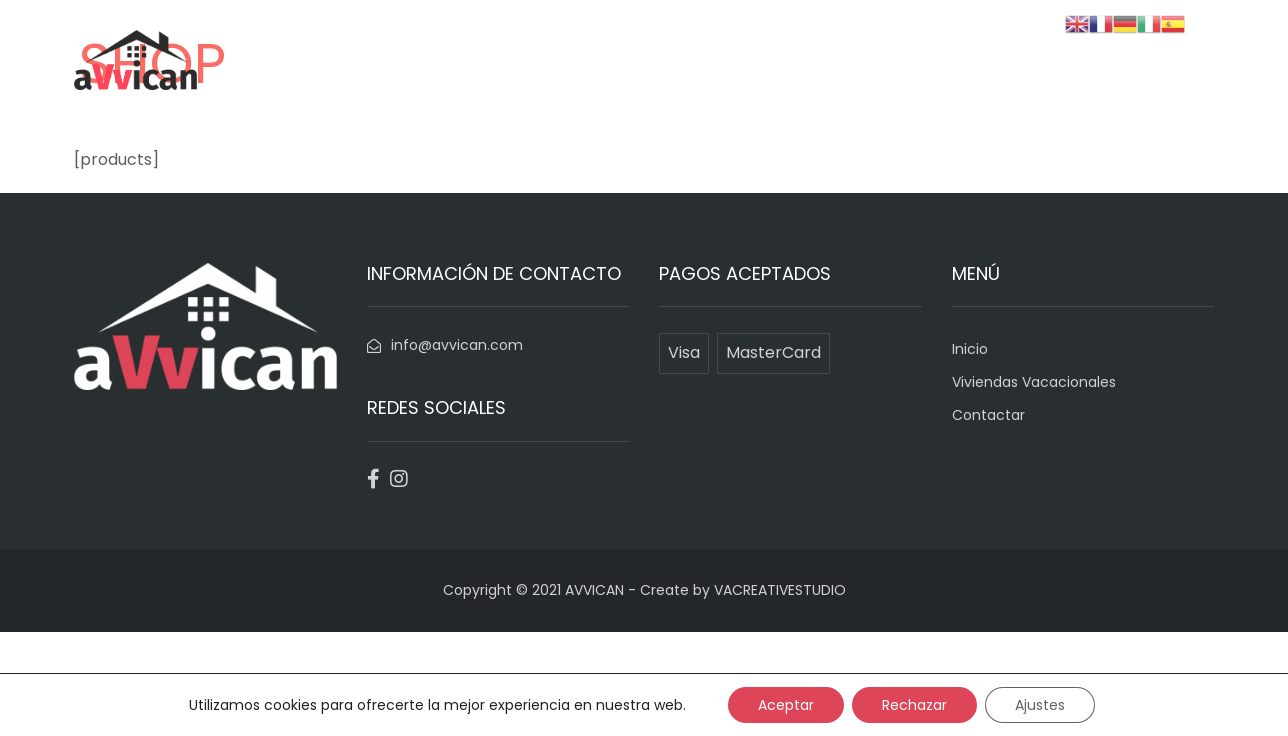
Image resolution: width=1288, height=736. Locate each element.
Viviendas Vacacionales (926, 91)
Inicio (782, 91)
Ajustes (1040, 705)
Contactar (1091, 91)
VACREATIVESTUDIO (780, 590)
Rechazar (914, 705)
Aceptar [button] (786, 705)
